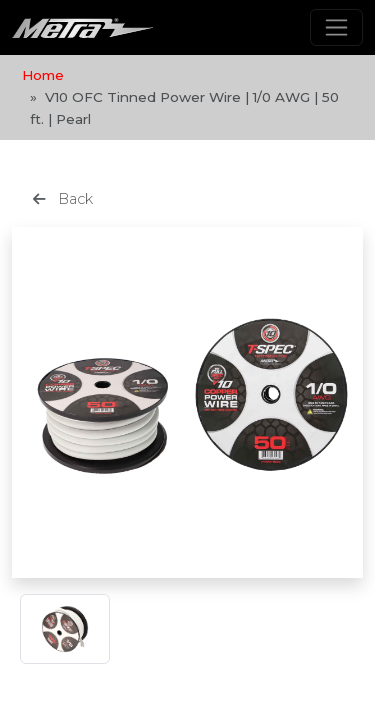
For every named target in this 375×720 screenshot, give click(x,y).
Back (63, 199)
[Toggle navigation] (336, 27)
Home (43, 75)
